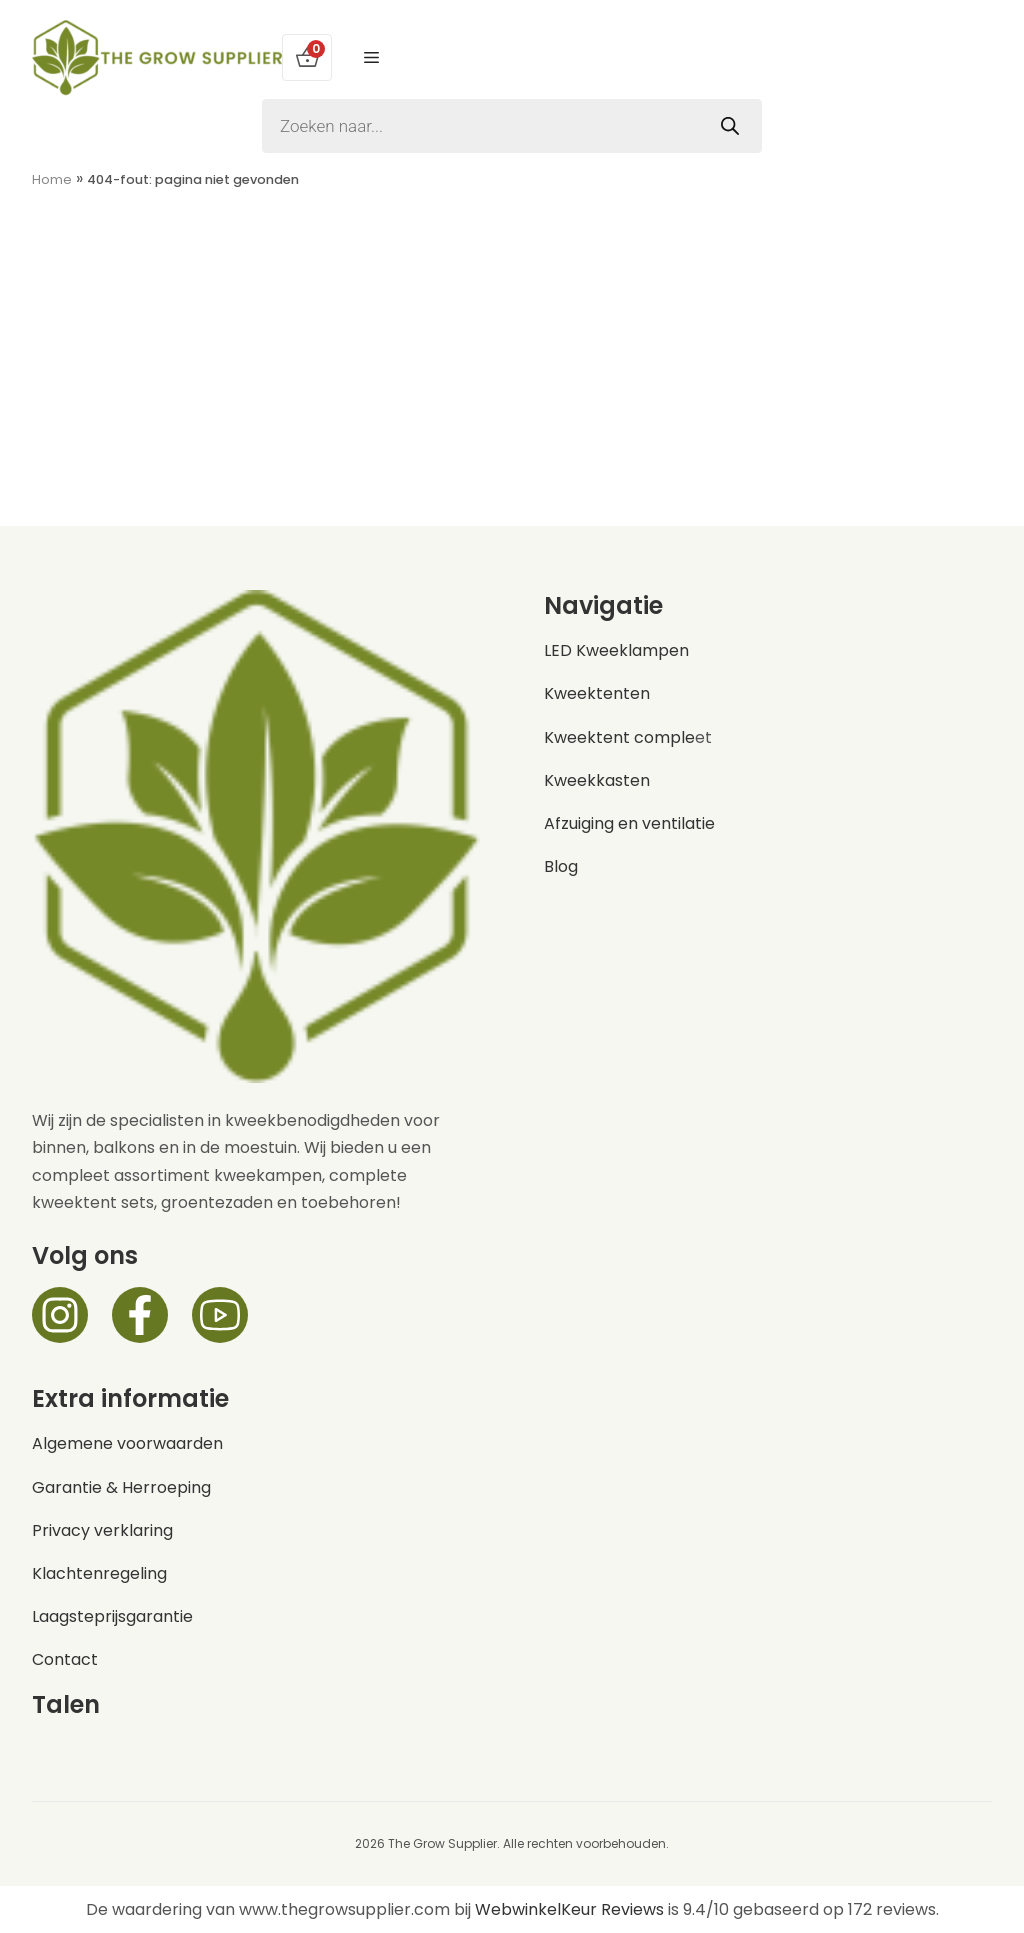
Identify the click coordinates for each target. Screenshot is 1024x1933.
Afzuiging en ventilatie (629, 823)
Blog (561, 866)
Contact (65, 1659)
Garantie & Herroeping (121, 1487)
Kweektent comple (619, 737)
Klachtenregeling (99, 1573)
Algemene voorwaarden (127, 1443)
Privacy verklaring (102, 1530)
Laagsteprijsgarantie (112, 1616)
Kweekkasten (597, 780)
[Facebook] (140, 1315)
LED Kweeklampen (616, 650)
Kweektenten (597, 693)
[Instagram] (60, 1315)
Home (52, 179)
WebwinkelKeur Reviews (569, 1909)
